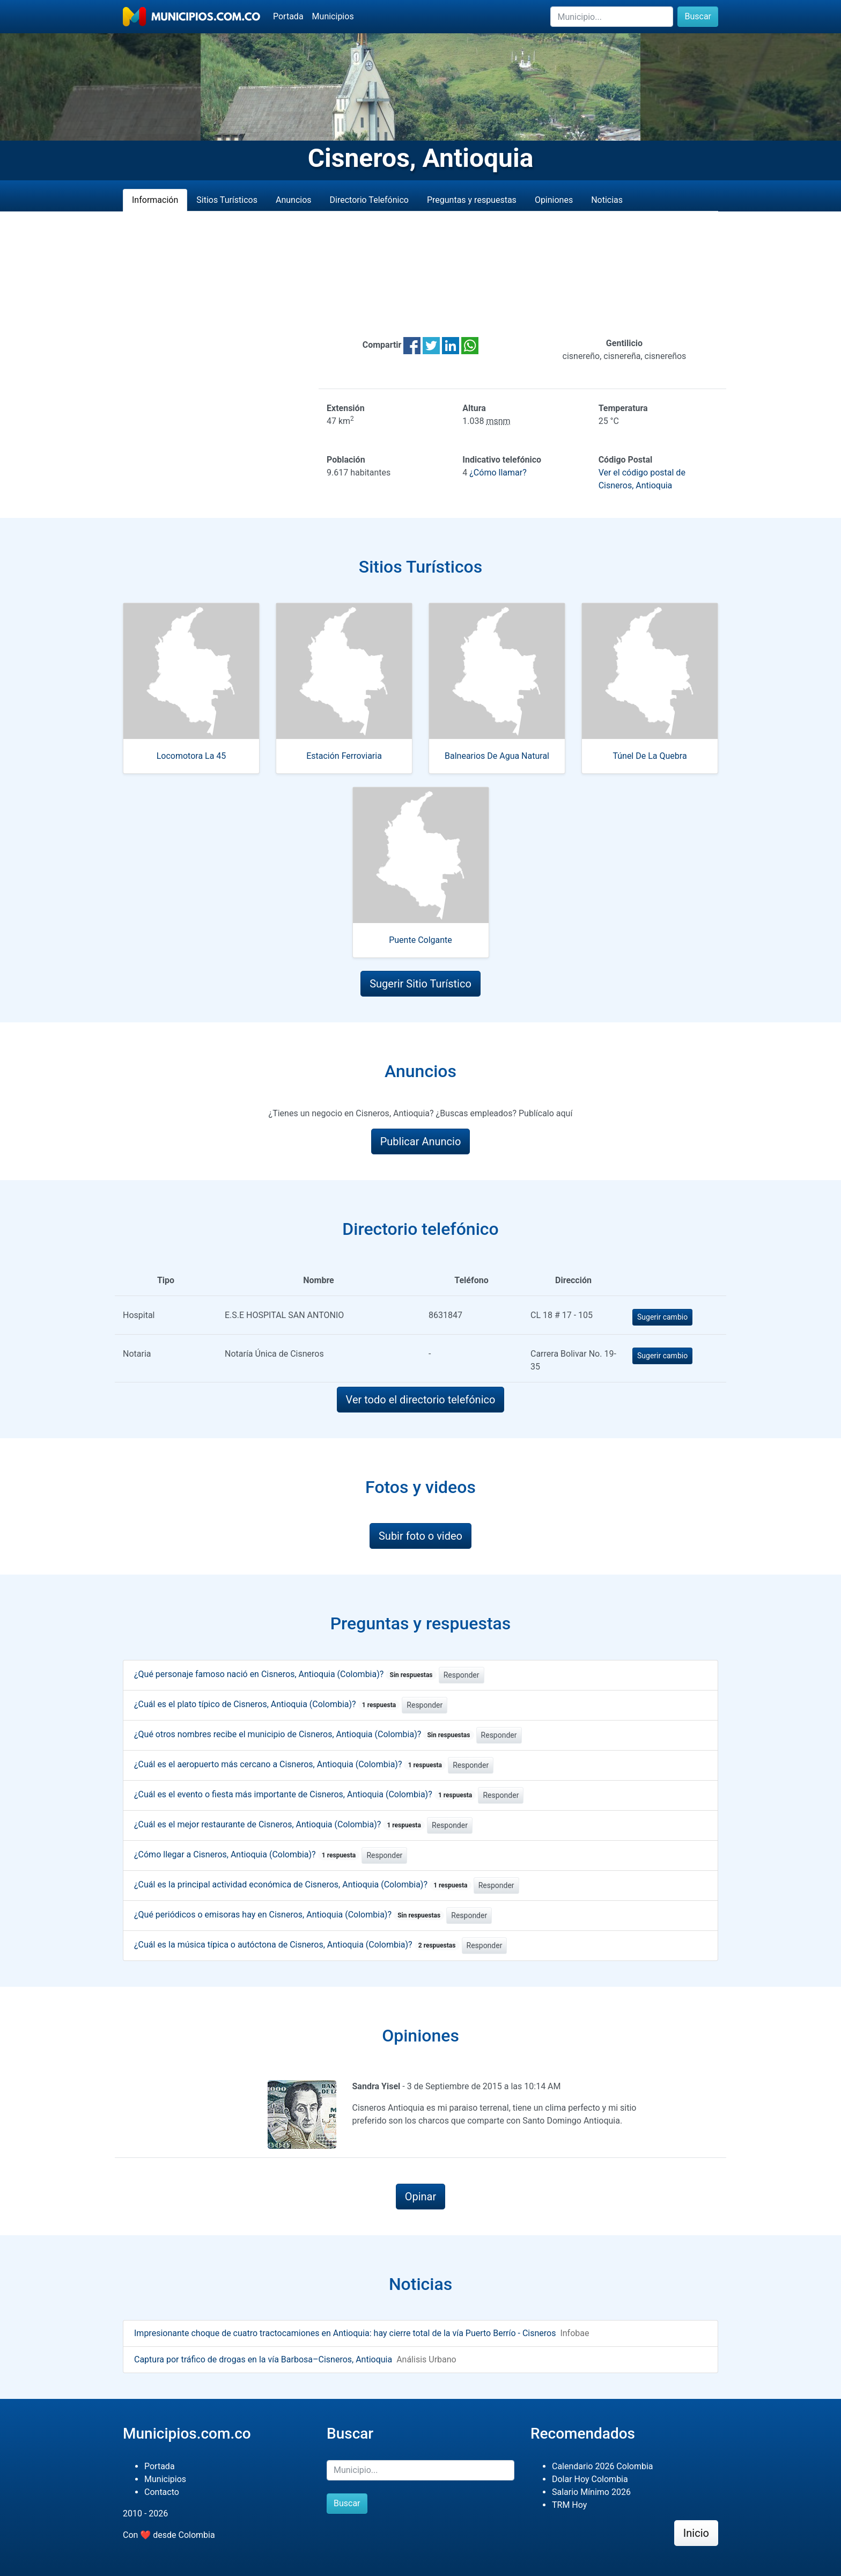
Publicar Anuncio (420, 1141)
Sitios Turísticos (226, 200)
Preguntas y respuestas (472, 200)
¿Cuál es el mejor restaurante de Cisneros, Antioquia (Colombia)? (279, 1824)
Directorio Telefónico (369, 200)
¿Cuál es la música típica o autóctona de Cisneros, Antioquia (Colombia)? (297, 1945)
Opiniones (554, 200)
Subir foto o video (420, 1535)
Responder (461, 1675)
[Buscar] (611, 16)
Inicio (696, 2533)
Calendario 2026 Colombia (602, 2466)
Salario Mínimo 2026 (591, 2492)
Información (155, 200)
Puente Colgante (420, 940)
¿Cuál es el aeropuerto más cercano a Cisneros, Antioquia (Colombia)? (290, 1764)
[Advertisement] (420, 274)
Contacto (161, 2492)
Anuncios (294, 200)
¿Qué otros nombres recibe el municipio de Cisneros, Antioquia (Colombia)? (304, 1734)
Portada (288, 16)
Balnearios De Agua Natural (497, 756)
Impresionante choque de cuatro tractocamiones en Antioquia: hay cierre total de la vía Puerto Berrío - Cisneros (345, 2333)
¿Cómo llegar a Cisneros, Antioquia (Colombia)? (246, 1854)
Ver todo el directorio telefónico (421, 1399)
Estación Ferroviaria (344, 756)
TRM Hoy (569, 2505)
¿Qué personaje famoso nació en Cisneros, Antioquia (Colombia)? (285, 1674)
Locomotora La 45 (191, 756)
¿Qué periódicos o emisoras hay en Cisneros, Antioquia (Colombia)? (289, 1914)
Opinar (421, 2196)
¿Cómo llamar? (497, 472)
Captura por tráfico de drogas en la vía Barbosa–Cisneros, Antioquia (263, 2359)
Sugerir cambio (662, 1317)
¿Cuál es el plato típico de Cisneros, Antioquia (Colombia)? (267, 1704)
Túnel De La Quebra (650, 756)
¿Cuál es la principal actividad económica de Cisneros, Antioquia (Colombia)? (302, 1884)
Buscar (697, 16)
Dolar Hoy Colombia (590, 2479)
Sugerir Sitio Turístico (420, 983)
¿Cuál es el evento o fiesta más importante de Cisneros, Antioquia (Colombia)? (305, 1794)
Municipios (333, 16)
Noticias (607, 200)
